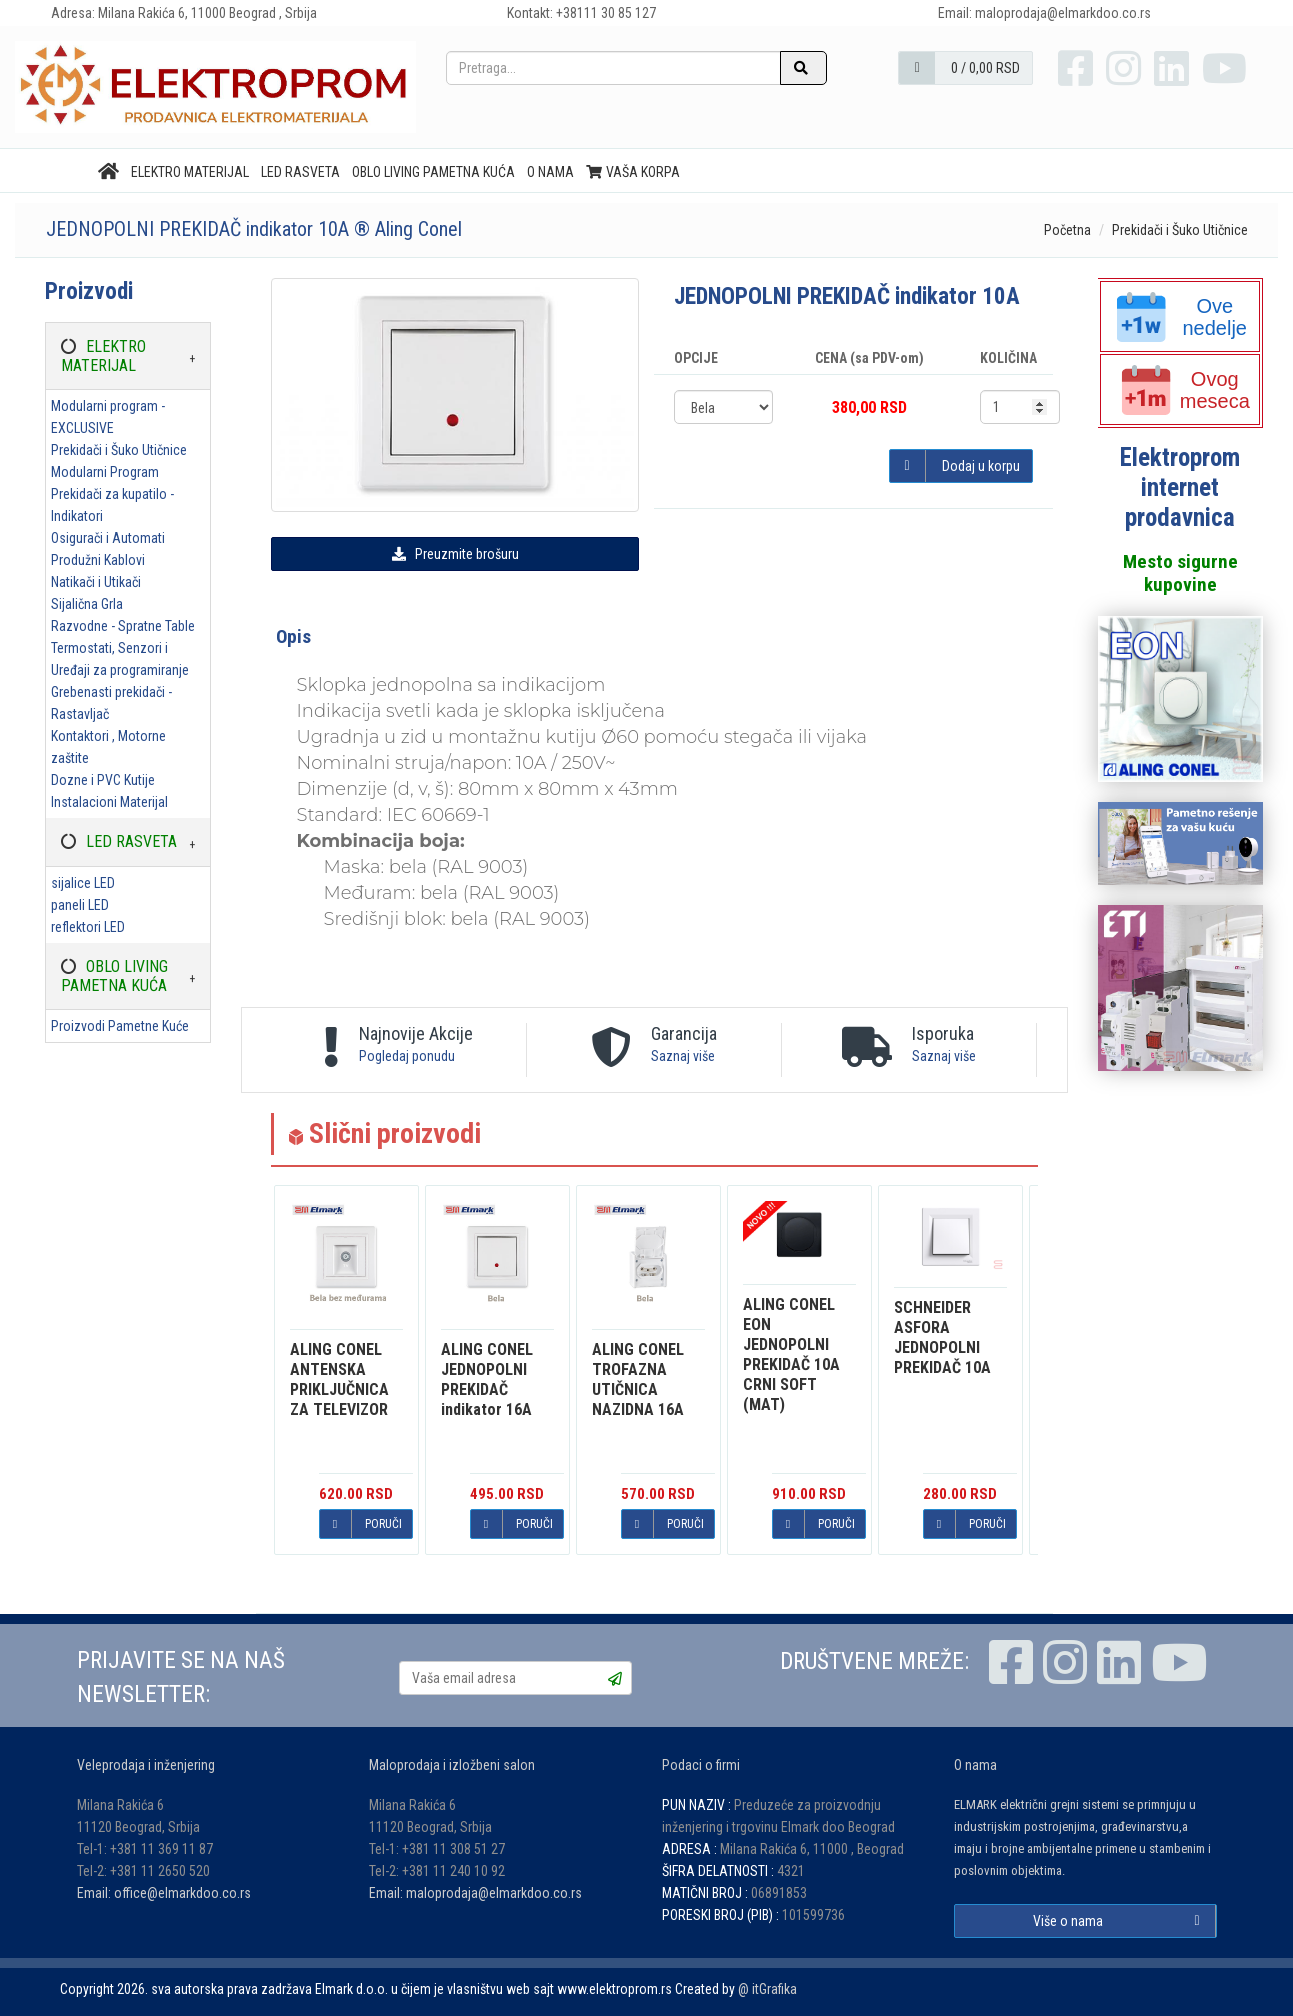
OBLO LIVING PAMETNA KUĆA (433, 172)
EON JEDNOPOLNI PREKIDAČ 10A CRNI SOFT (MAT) (791, 1354)
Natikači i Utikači (96, 582)
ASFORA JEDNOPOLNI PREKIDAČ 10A (942, 1337)
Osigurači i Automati (108, 538)
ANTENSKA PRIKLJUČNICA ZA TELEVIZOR (339, 1379)
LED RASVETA (300, 172)
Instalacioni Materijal (109, 802)
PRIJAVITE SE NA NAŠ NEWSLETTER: (181, 1677)
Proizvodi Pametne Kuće (120, 1026)
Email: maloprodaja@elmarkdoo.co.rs (475, 1893)
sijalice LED (83, 883)
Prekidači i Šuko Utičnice (1180, 230)
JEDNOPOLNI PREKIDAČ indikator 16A (487, 1379)
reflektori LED (88, 927)
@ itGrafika (767, 1989)
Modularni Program (105, 472)
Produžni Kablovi (98, 560)
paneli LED (80, 905)
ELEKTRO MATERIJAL (190, 172)
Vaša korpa (633, 172)
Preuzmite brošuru (455, 554)
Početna (1067, 230)
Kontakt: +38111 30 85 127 (581, 13)
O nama (550, 172)
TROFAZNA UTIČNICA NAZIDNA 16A (638, 1379)
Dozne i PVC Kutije (103, 780)
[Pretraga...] (613, 68)
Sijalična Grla (87, 604)
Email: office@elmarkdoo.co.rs (164, 1893)
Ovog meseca (1185, 390)
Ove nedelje (1182, 317)
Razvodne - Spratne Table (123, 626)
